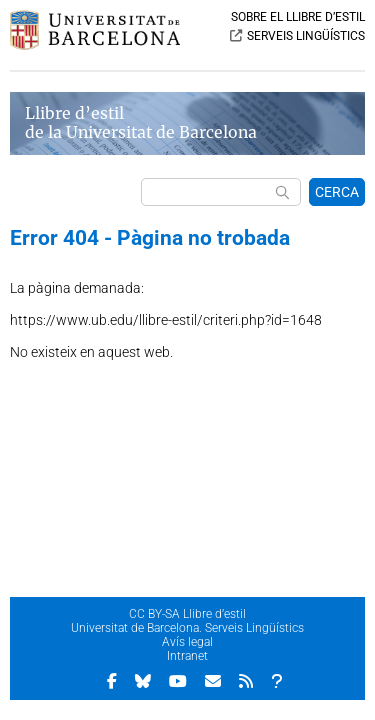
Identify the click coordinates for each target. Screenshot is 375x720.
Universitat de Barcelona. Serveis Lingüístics (187, 628)
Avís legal (187, 642)
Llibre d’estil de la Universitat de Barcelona (141, 123)
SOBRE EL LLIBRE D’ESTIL (298, 17)
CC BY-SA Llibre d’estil (187, 614)
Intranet (187, 656)
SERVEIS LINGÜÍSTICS (306, 36)
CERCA (337, 192)
